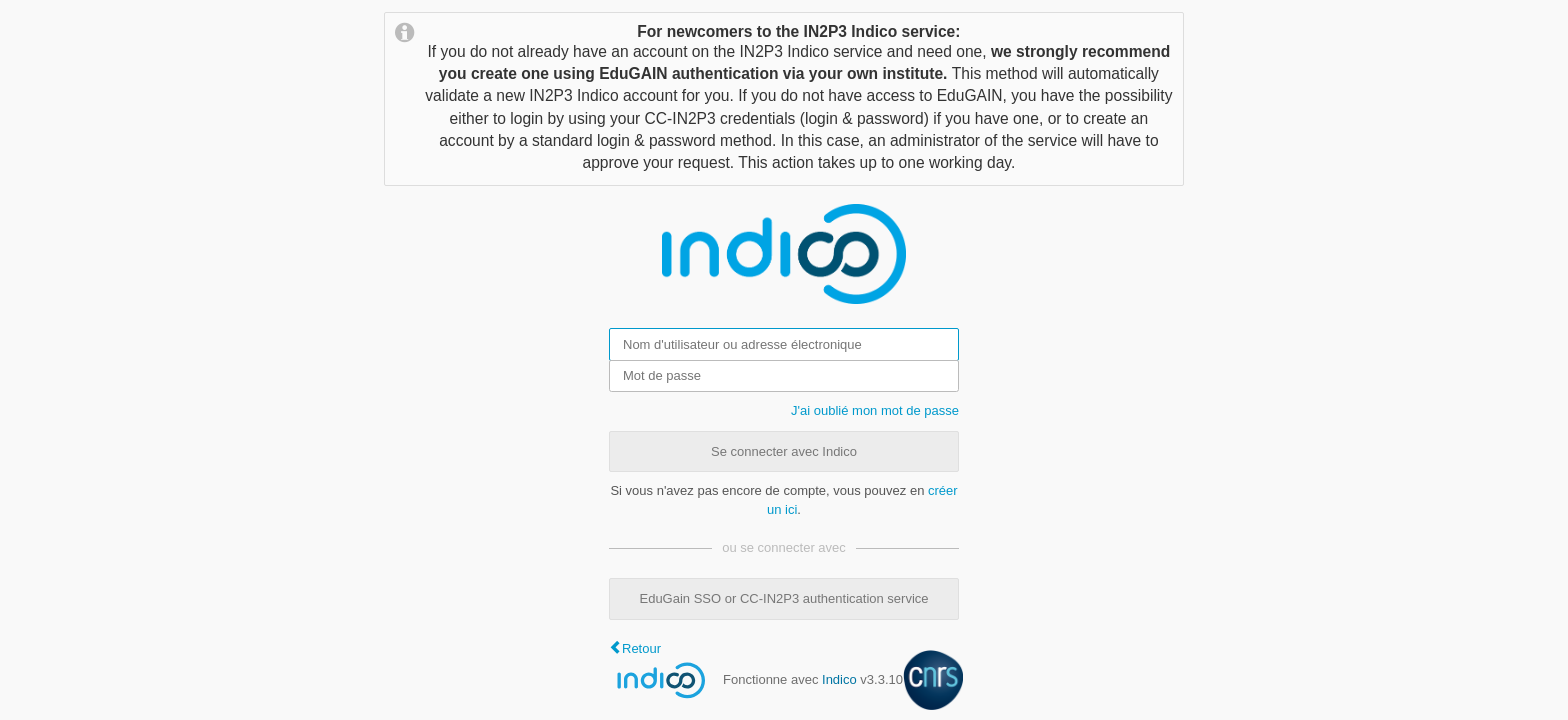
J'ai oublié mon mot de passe (875, 410)
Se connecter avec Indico (784, 451)
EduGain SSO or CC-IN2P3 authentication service (783, 598)
